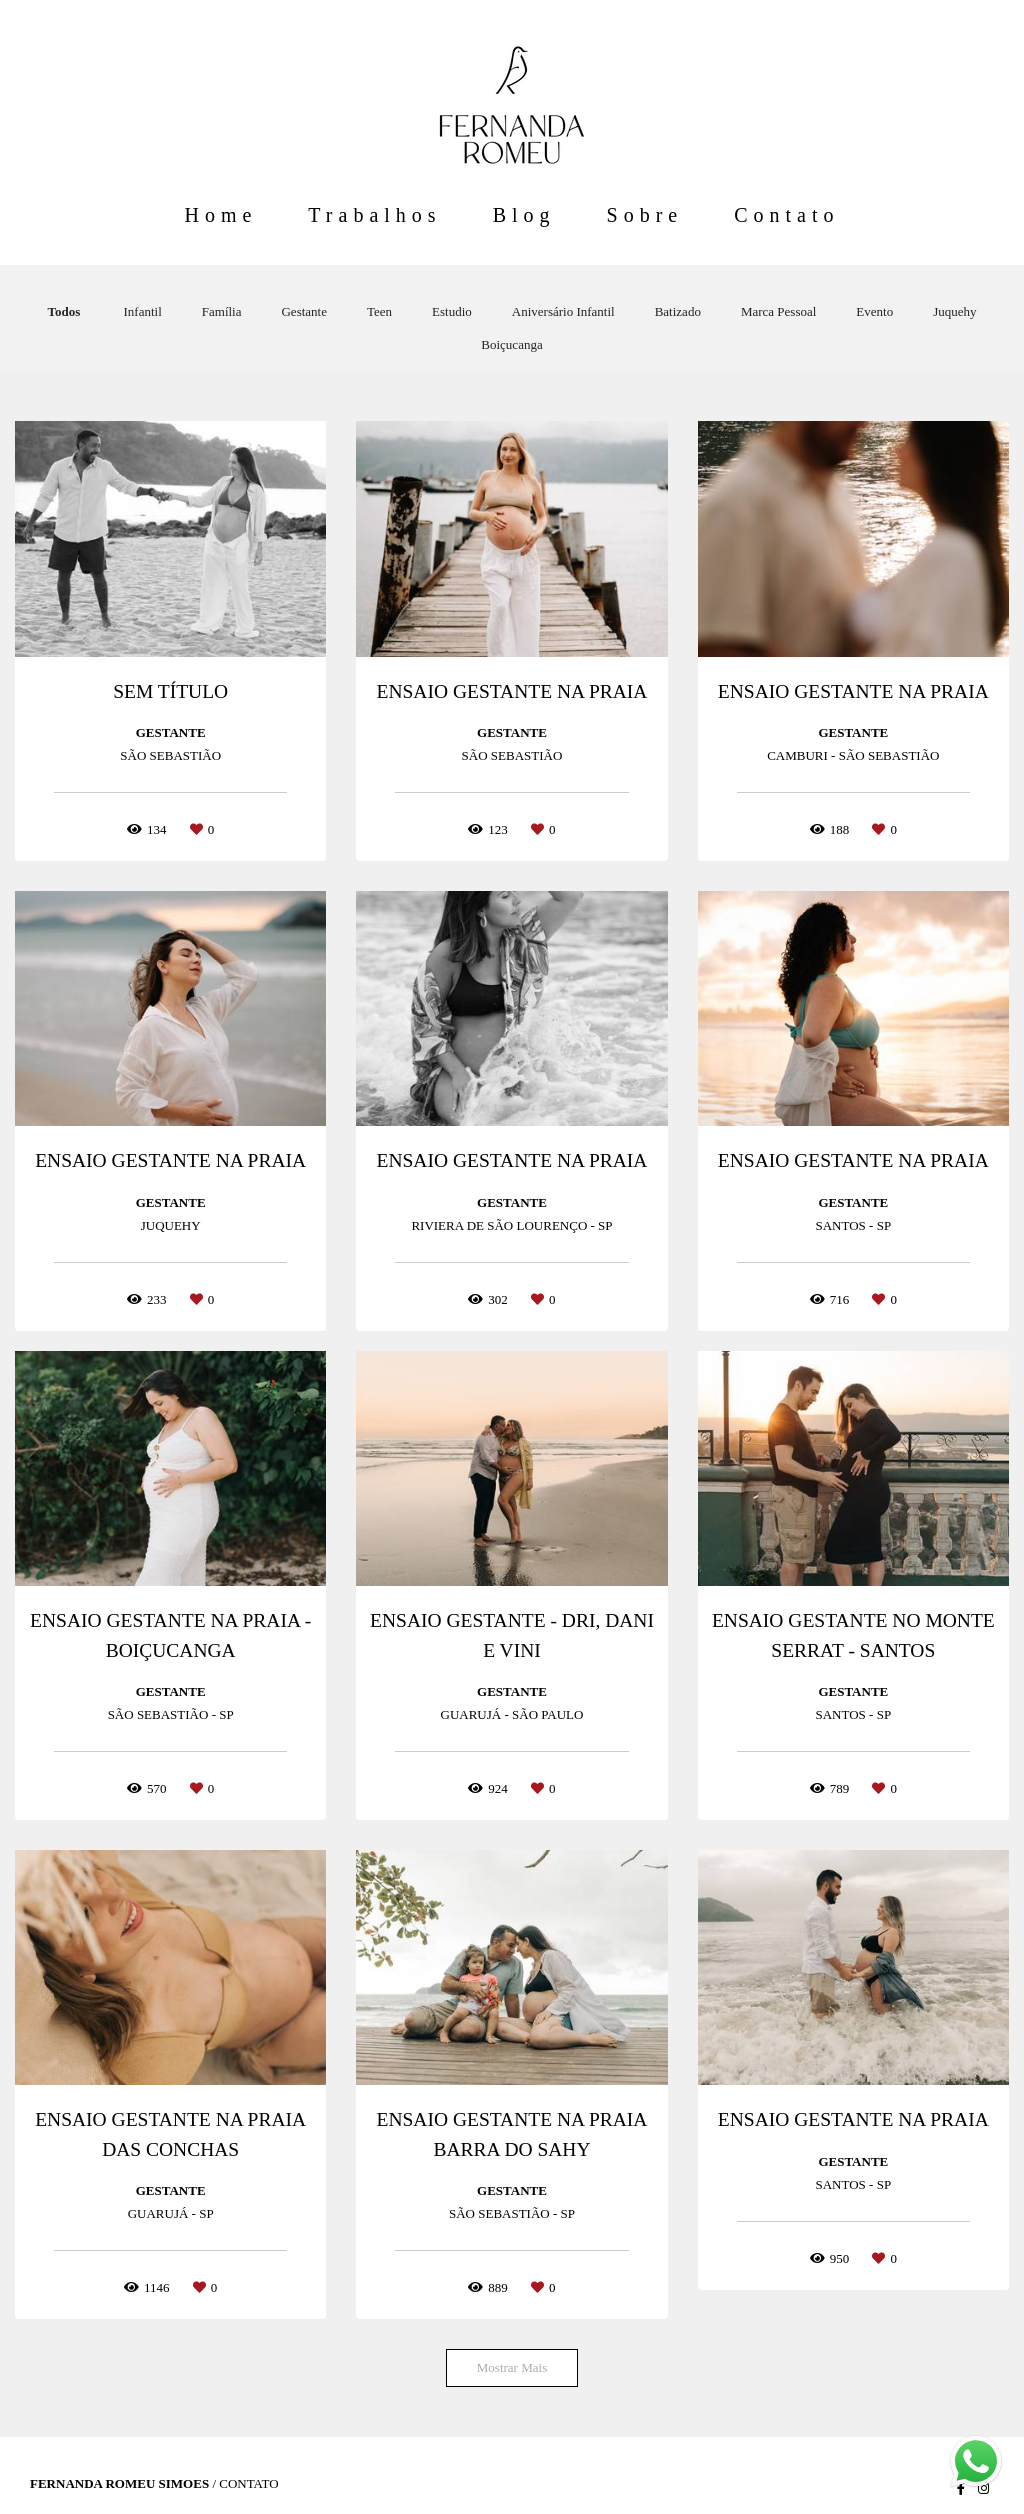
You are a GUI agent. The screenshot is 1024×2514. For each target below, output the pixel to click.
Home (220, 215)
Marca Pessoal (778, 311)
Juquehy (954, 311)
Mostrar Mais (512, 2367)
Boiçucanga (511, 344)
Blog (524, 215)
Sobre (645, 215)
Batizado (678, 311)
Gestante (303, 311)
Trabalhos (374, 215)
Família (222, 311)
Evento (874, 311)
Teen (379, 311)
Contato (786, 215)
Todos (63, 311)
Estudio (452, 311)
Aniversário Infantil (563, 311)
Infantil (143, 311)
